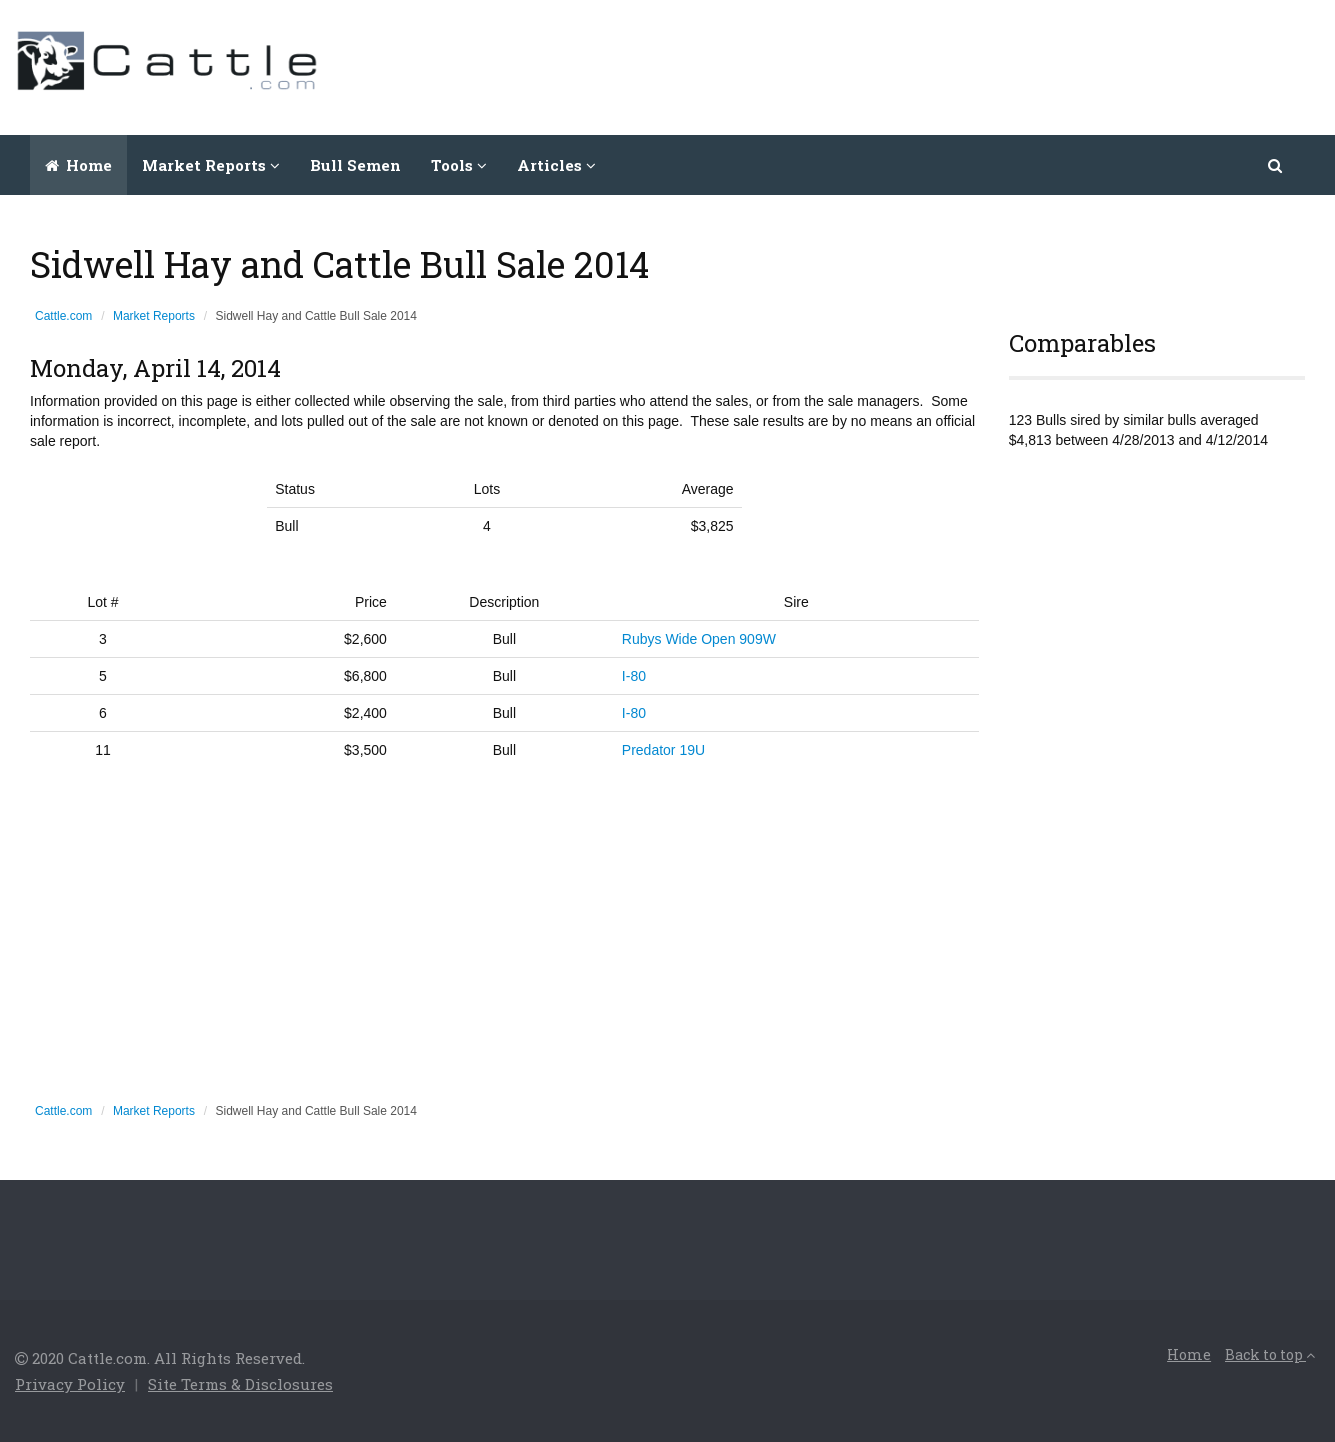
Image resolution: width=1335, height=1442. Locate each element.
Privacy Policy (70, 1384)
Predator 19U (663, 750)
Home (78, 165)
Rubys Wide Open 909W (699, 639)
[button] (1276, 165)
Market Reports (154, 316)
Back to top (1270, 1354)
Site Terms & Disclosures (240, 1384)
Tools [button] (459, 165)
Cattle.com (63, 316)
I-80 (634, 676)
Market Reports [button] (211, 165)
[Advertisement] (956, 65)
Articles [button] (556, 165)
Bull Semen (355, 165)
